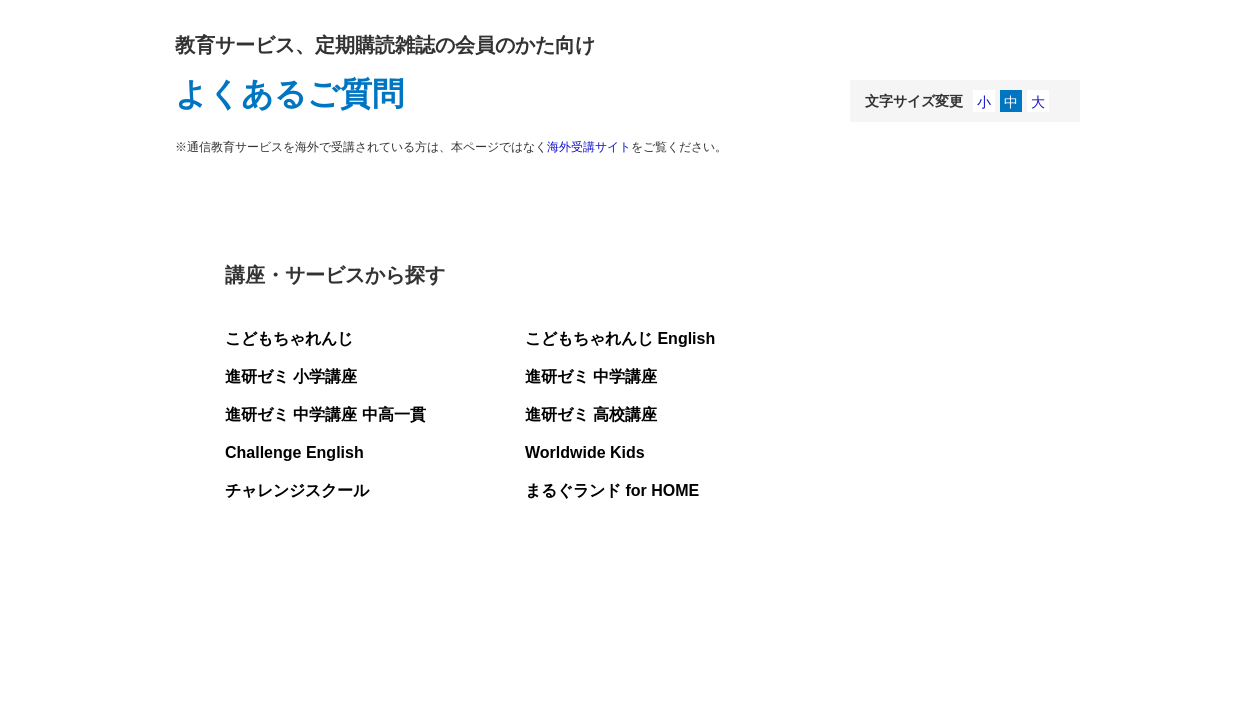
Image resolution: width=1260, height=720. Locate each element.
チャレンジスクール (297, 490)
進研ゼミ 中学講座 (591, 376)
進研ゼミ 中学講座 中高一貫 (325, 414)
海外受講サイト (589, 147)
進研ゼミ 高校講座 (591, 414)
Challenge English (294, 452)
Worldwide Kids (585, 452)
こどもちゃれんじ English (620, 338)
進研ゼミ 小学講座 (291, 376)
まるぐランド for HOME (612, 490)
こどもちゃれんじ (289, 338)
